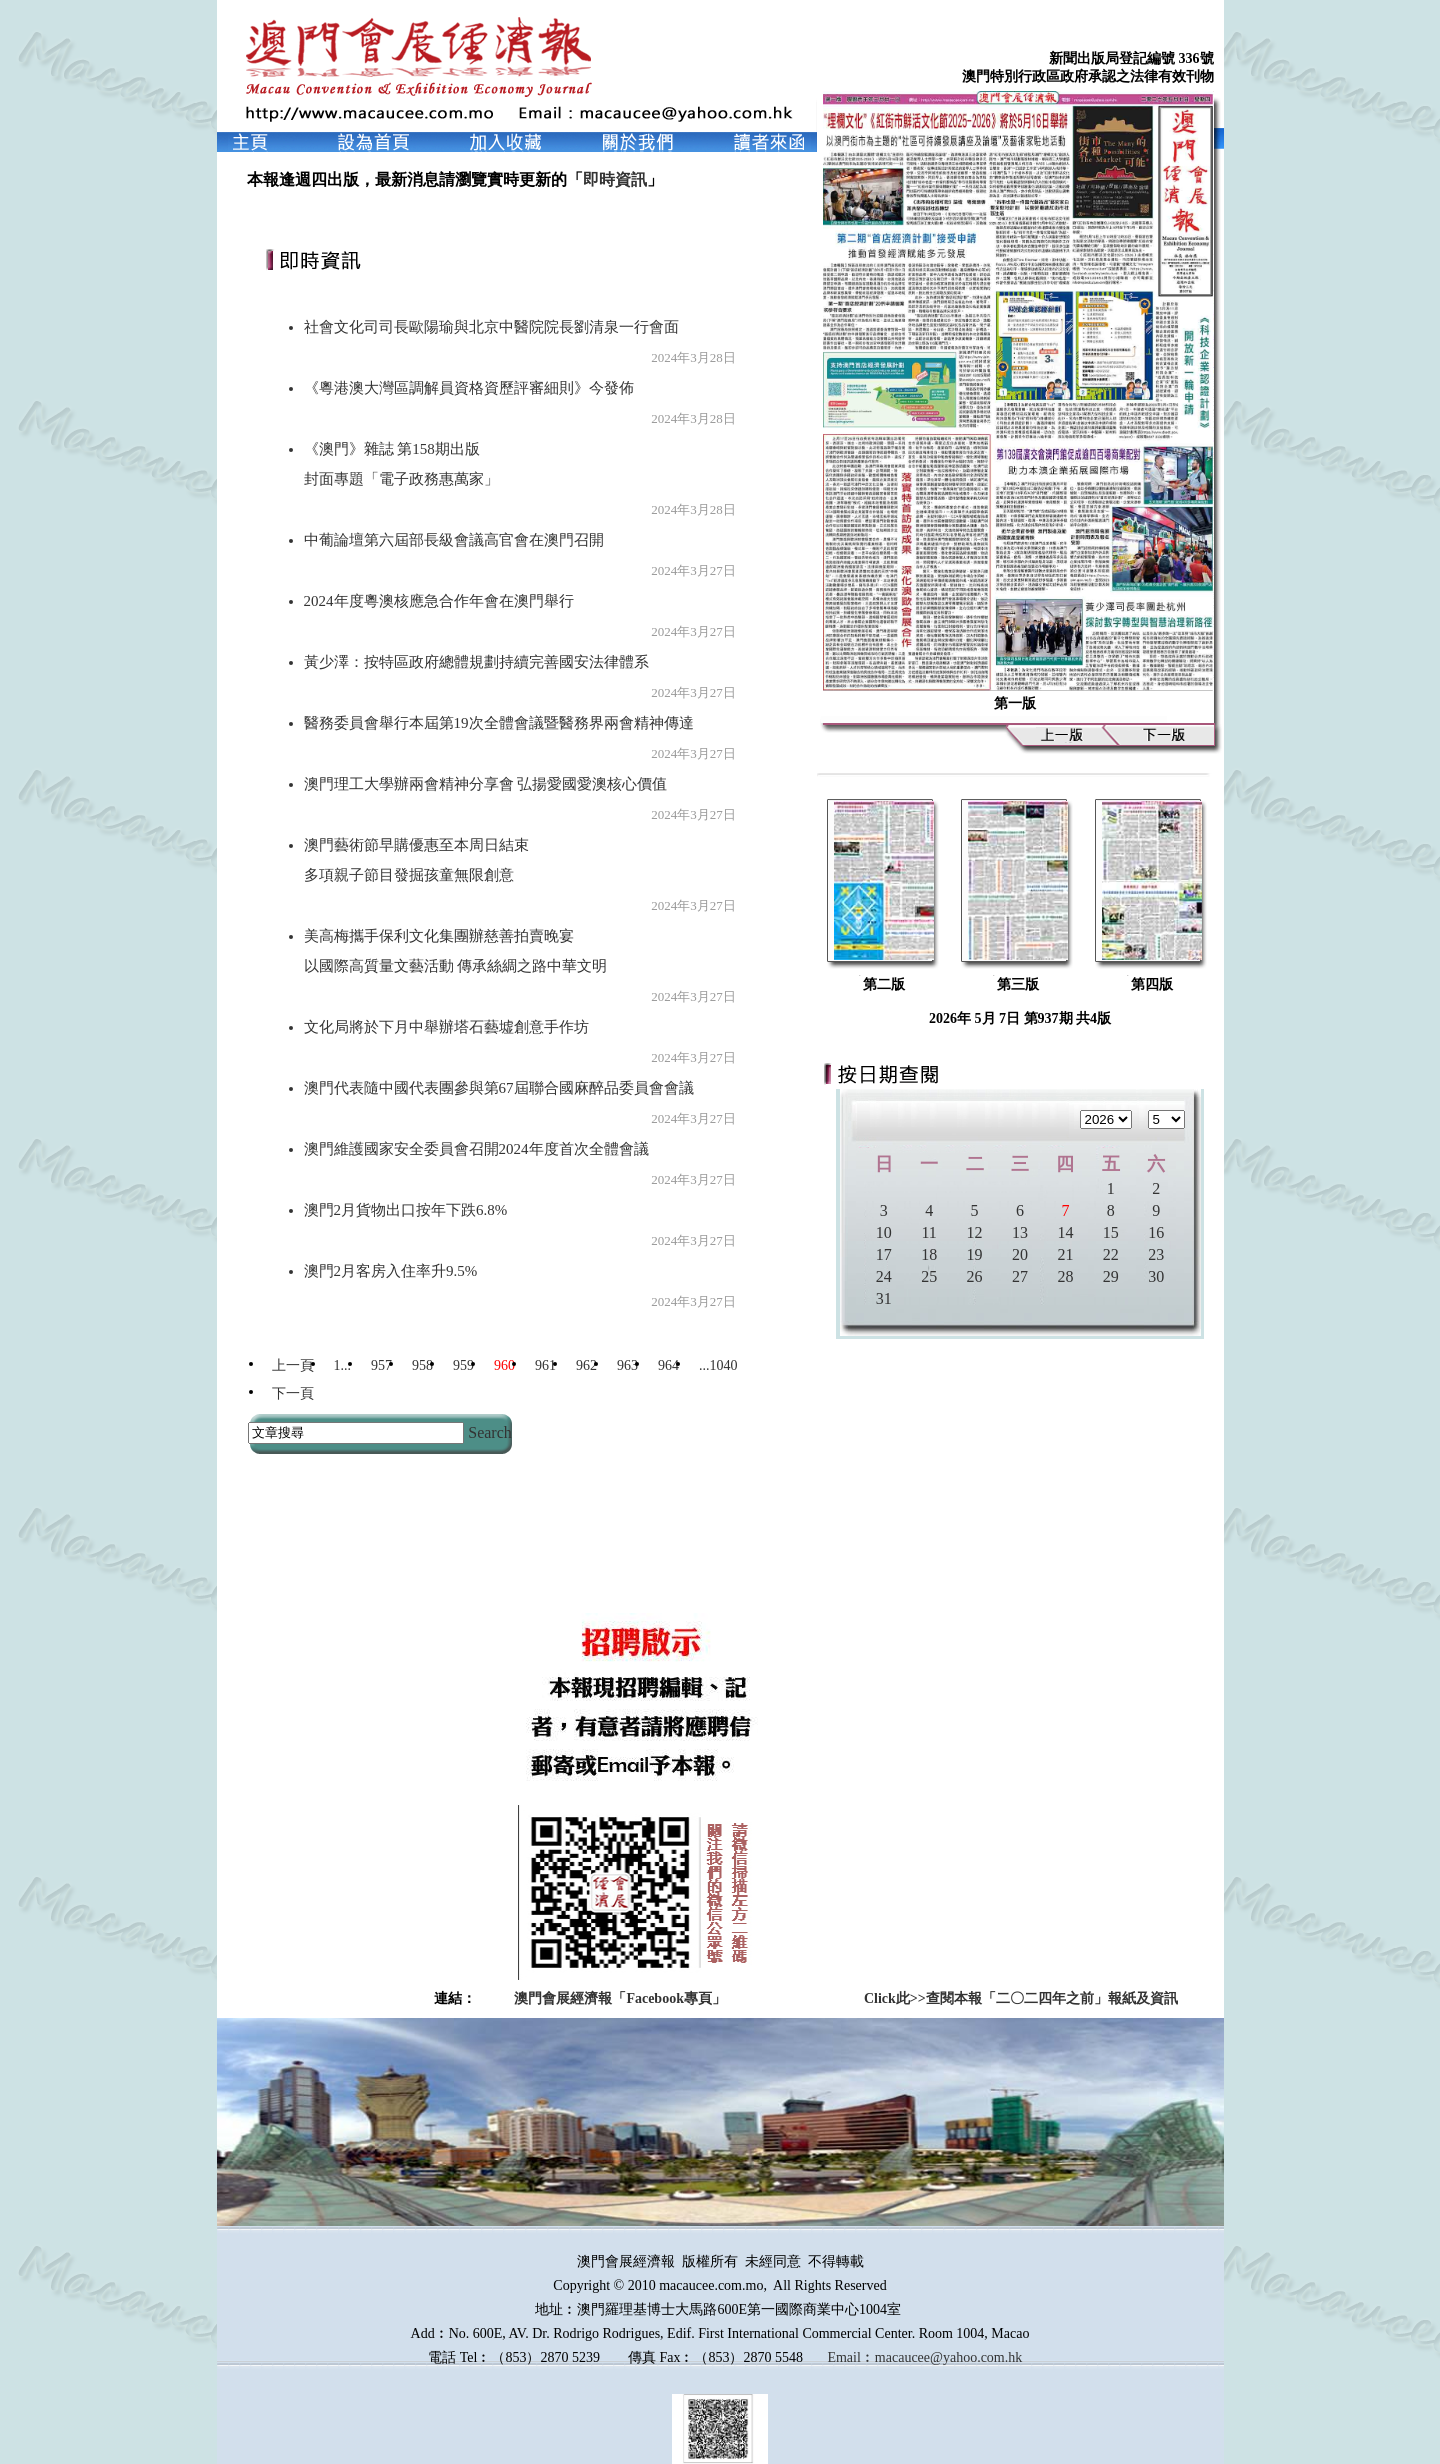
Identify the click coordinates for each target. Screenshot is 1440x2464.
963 (627, 1365)
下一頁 (293, 1393)
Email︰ (850, 2357)
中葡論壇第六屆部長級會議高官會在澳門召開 (454, 540)
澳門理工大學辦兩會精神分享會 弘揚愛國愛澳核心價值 (486, 784)
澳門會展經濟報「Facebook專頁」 (620, 1998)
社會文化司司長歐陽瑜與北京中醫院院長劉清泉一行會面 (491, 327)
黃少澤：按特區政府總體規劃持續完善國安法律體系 (476, 662)
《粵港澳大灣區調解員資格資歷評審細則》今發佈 (469, 388)
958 (422, 1365)
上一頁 (293, 1365)
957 (381, 1365)
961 (545, 1365)
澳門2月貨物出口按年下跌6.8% (406, 1210)
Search (490, 1432)
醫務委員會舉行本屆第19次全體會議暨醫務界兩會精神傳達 (499, 723)
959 (463, 1365)
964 (668, 1365)
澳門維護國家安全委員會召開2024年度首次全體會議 (476, 1149)
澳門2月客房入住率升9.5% (391, 1271)
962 (586, 1365)
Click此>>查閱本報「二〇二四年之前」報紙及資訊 (1021, 1998)
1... (343, 1365)
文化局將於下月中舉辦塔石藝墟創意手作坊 (446, 1027)
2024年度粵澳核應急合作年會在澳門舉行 (439, 601)
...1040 (718, 1365)
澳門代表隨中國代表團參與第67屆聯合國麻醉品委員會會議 (499, 1088)
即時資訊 (615, 179)
